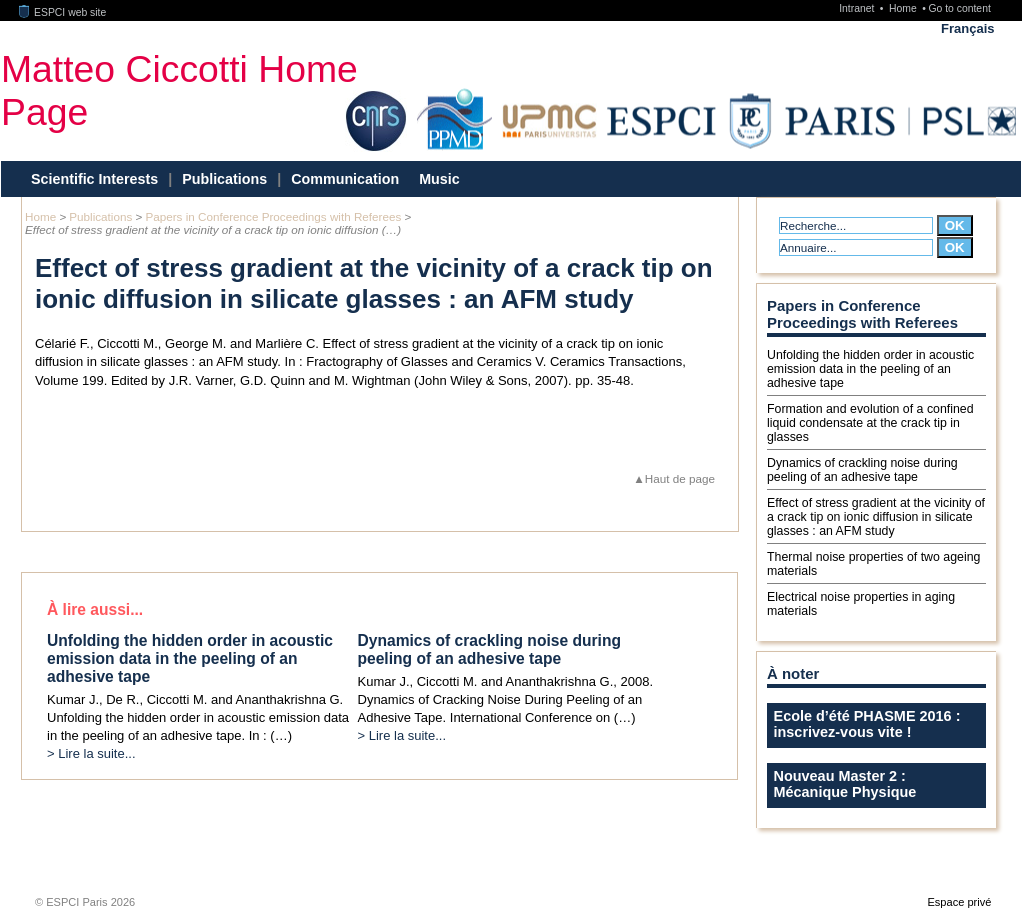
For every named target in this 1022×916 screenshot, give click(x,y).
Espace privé (959, 902)
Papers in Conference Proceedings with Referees (273, 216)
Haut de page (680, 478)
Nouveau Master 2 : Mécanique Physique (845, 784)
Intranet (858, 8)
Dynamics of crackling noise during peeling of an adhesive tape (862, 470)
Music (439, 179)
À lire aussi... (95, 609)
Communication (345, 179)
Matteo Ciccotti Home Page (179, 90)
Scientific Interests (94, 179)
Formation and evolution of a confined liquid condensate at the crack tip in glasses (870, 423)
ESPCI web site (63, 12)
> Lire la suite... (91, 753)
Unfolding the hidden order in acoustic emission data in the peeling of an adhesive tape (870, 369)
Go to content (959, 8)
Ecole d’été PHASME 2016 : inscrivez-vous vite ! (867, 724)
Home (904, 8)
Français (967, 28)
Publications (224, 179)
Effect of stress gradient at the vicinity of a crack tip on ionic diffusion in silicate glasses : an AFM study (876, 517)
